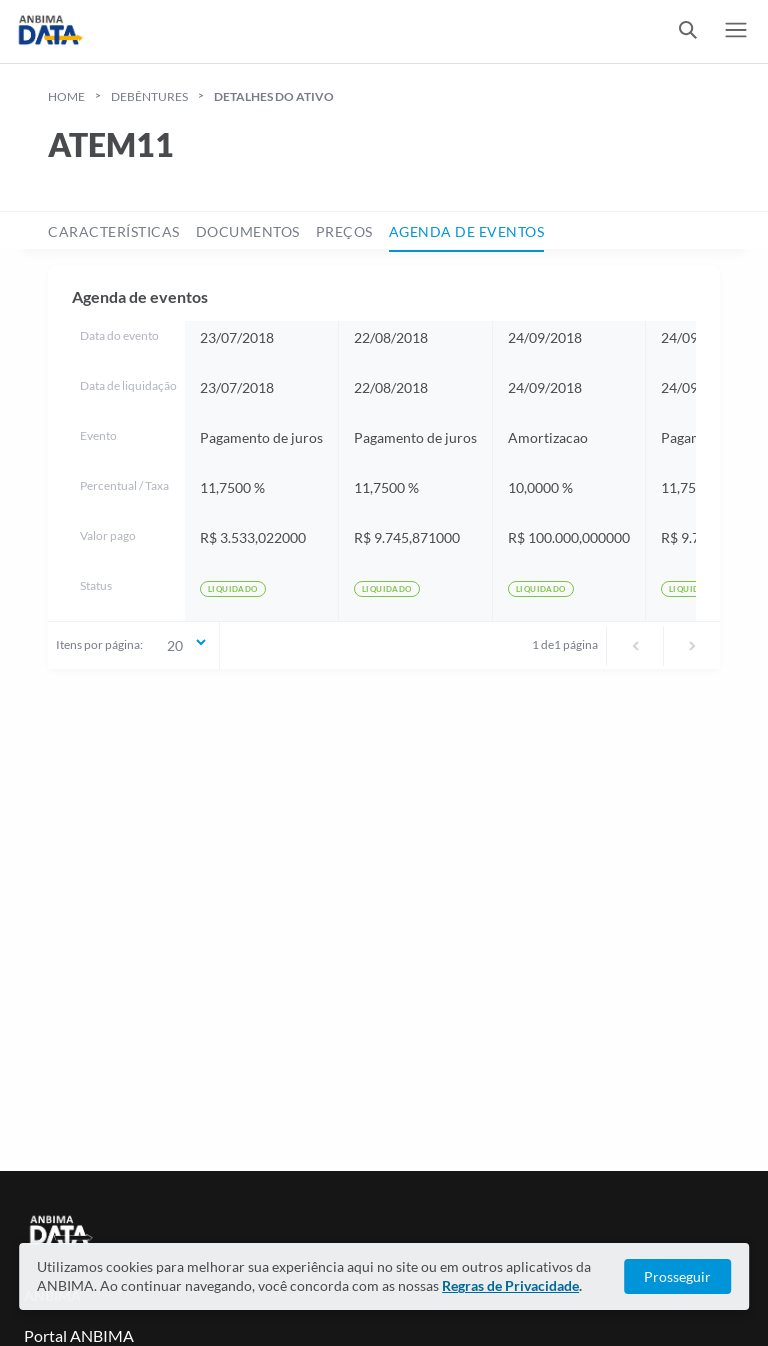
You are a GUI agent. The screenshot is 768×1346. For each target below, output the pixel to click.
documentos (248, 231)
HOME (66, 96)
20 (188, 644)
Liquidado (233, 589)
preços (344, 231)
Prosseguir (677, 1276)
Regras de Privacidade (510, 1285)
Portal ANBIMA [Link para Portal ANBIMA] (79, 1335)
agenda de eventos (467, 231)
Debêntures (149, 96)
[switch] (688, 31)
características (114, 231)
